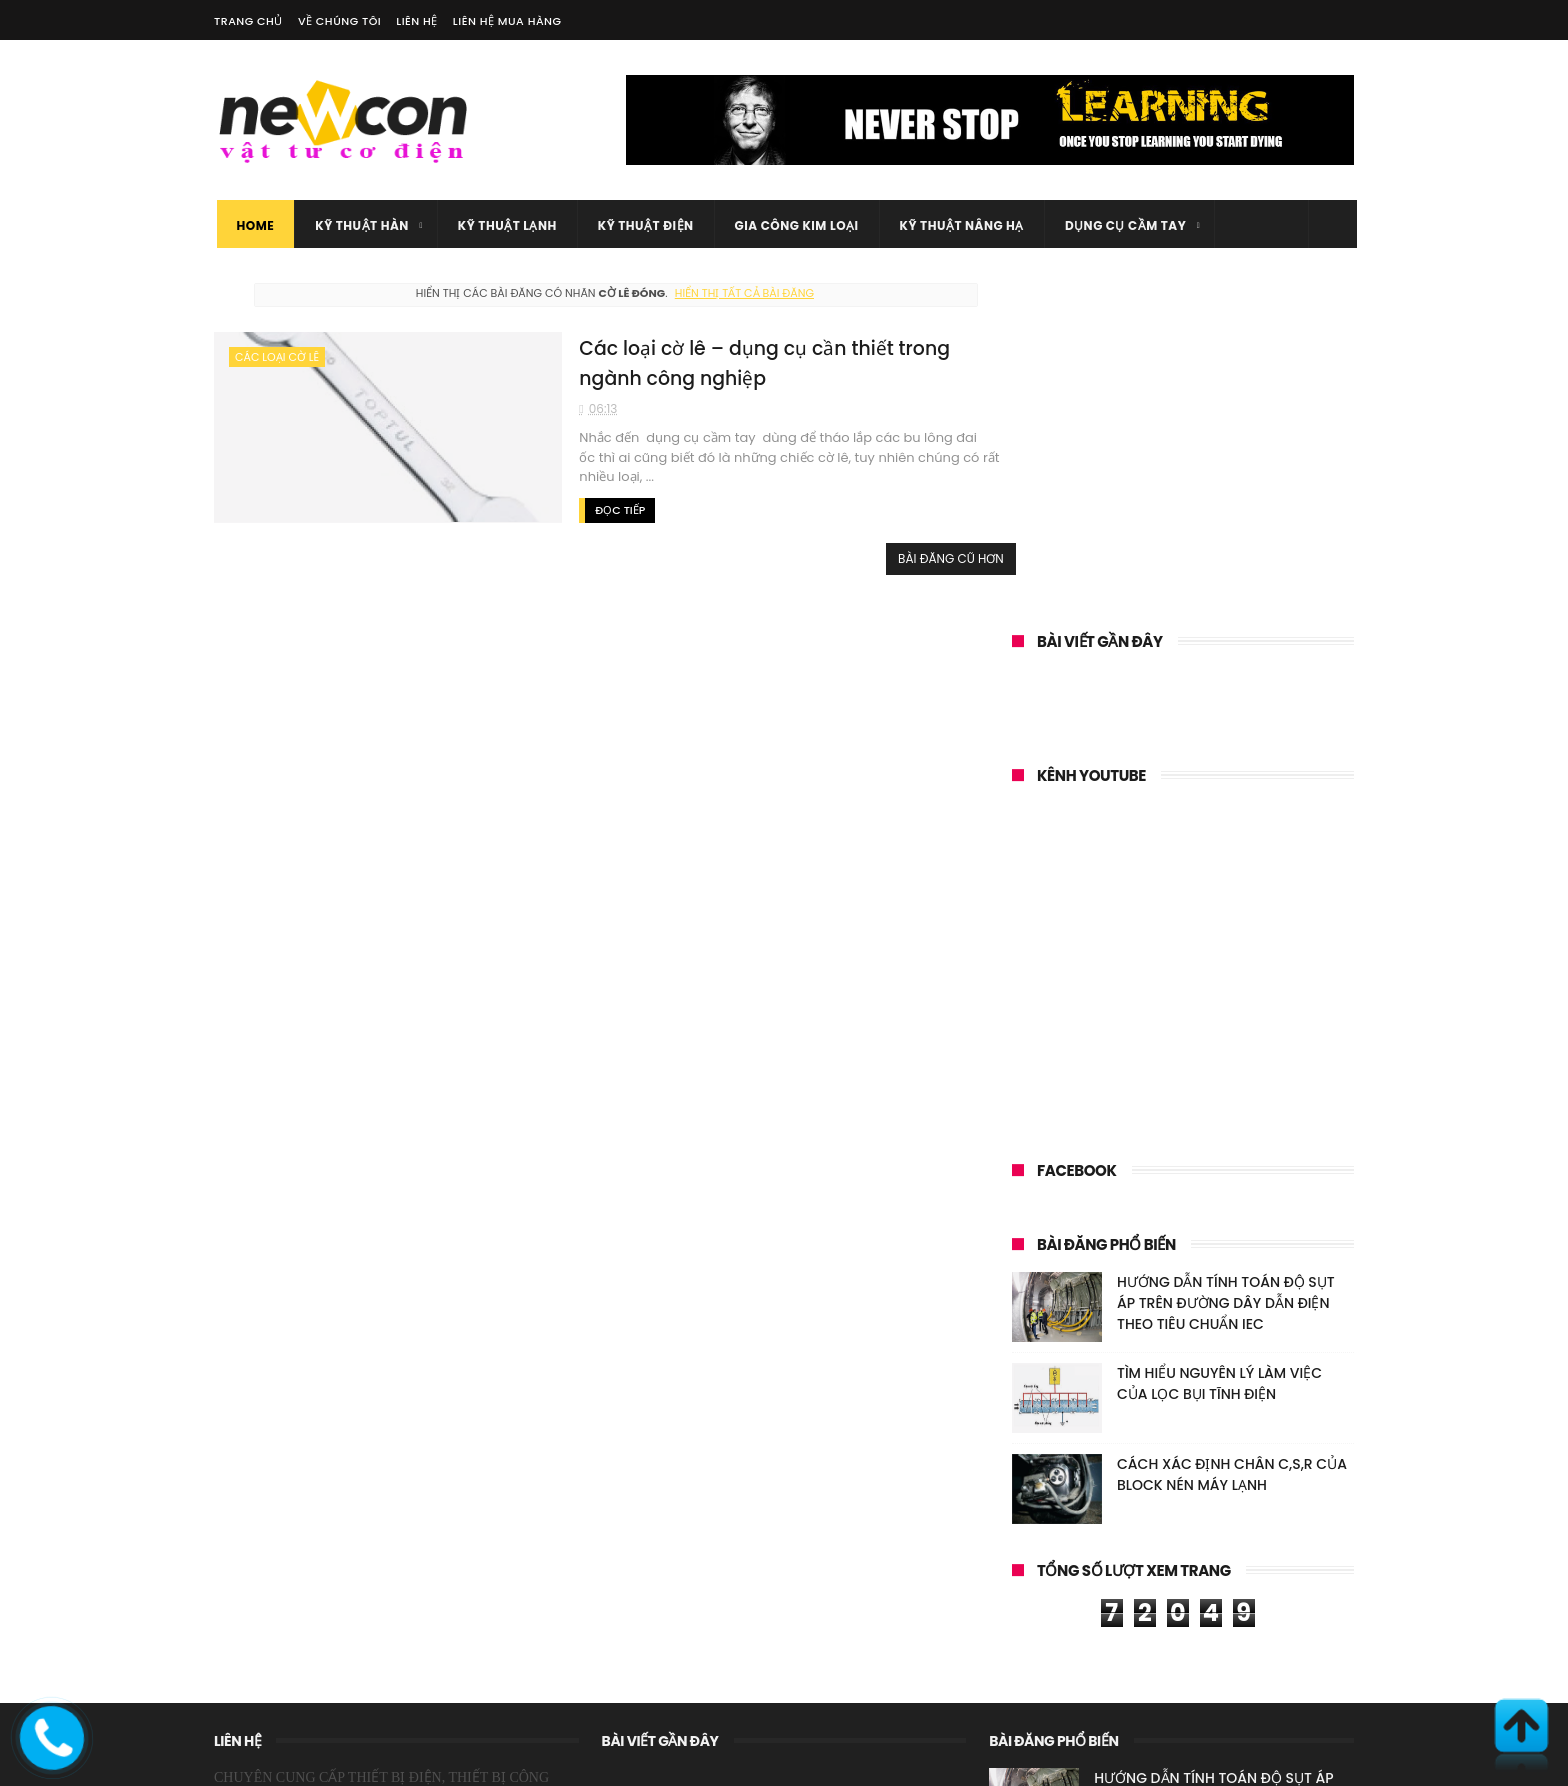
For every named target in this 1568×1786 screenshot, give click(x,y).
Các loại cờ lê (277, 357)
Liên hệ (417, 21)
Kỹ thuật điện (643, 225)
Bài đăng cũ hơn (909, 557)
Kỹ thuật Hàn (360, 225)
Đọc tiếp (565, 509)
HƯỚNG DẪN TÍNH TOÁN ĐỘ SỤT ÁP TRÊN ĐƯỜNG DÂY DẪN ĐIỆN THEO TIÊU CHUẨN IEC (1226, 991)
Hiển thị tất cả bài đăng (723, 293)
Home (253, 225)
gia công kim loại (794, 225)
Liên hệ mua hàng (507, 21)
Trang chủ (248, 21)
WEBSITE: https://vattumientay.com (317, 1619)
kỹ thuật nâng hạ (959, 225)
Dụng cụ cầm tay (1122, 225)
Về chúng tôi (339, 21)
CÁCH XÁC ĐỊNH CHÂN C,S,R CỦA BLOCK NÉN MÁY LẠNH (1232, 1162)
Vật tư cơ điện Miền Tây (358, 1761)
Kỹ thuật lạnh (504, 225)
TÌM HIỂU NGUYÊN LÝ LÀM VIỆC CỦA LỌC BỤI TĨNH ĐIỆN (1219, 1071)
